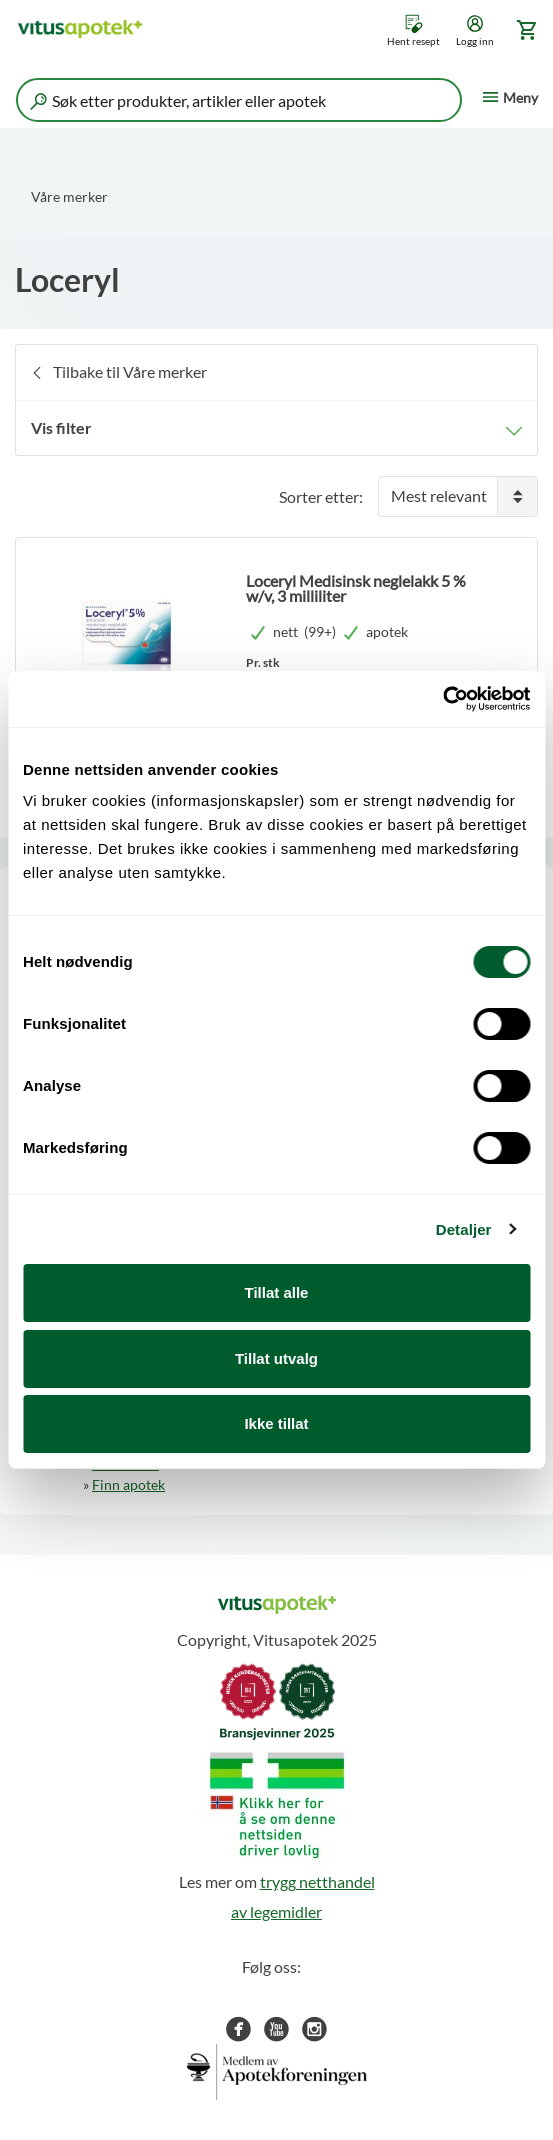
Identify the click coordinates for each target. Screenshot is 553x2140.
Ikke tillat (276, 1423)
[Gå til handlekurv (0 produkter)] (523, 30)
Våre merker (69, 196)
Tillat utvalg (276, 1358)
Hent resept (413, 41)
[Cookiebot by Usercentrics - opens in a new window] (442, 699)
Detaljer (464, 1229)
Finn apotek (128, 1484)
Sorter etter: (321, 496)
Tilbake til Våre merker (130, 371)
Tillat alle (277, 1292)
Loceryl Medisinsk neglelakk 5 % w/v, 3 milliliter (356, 588)
